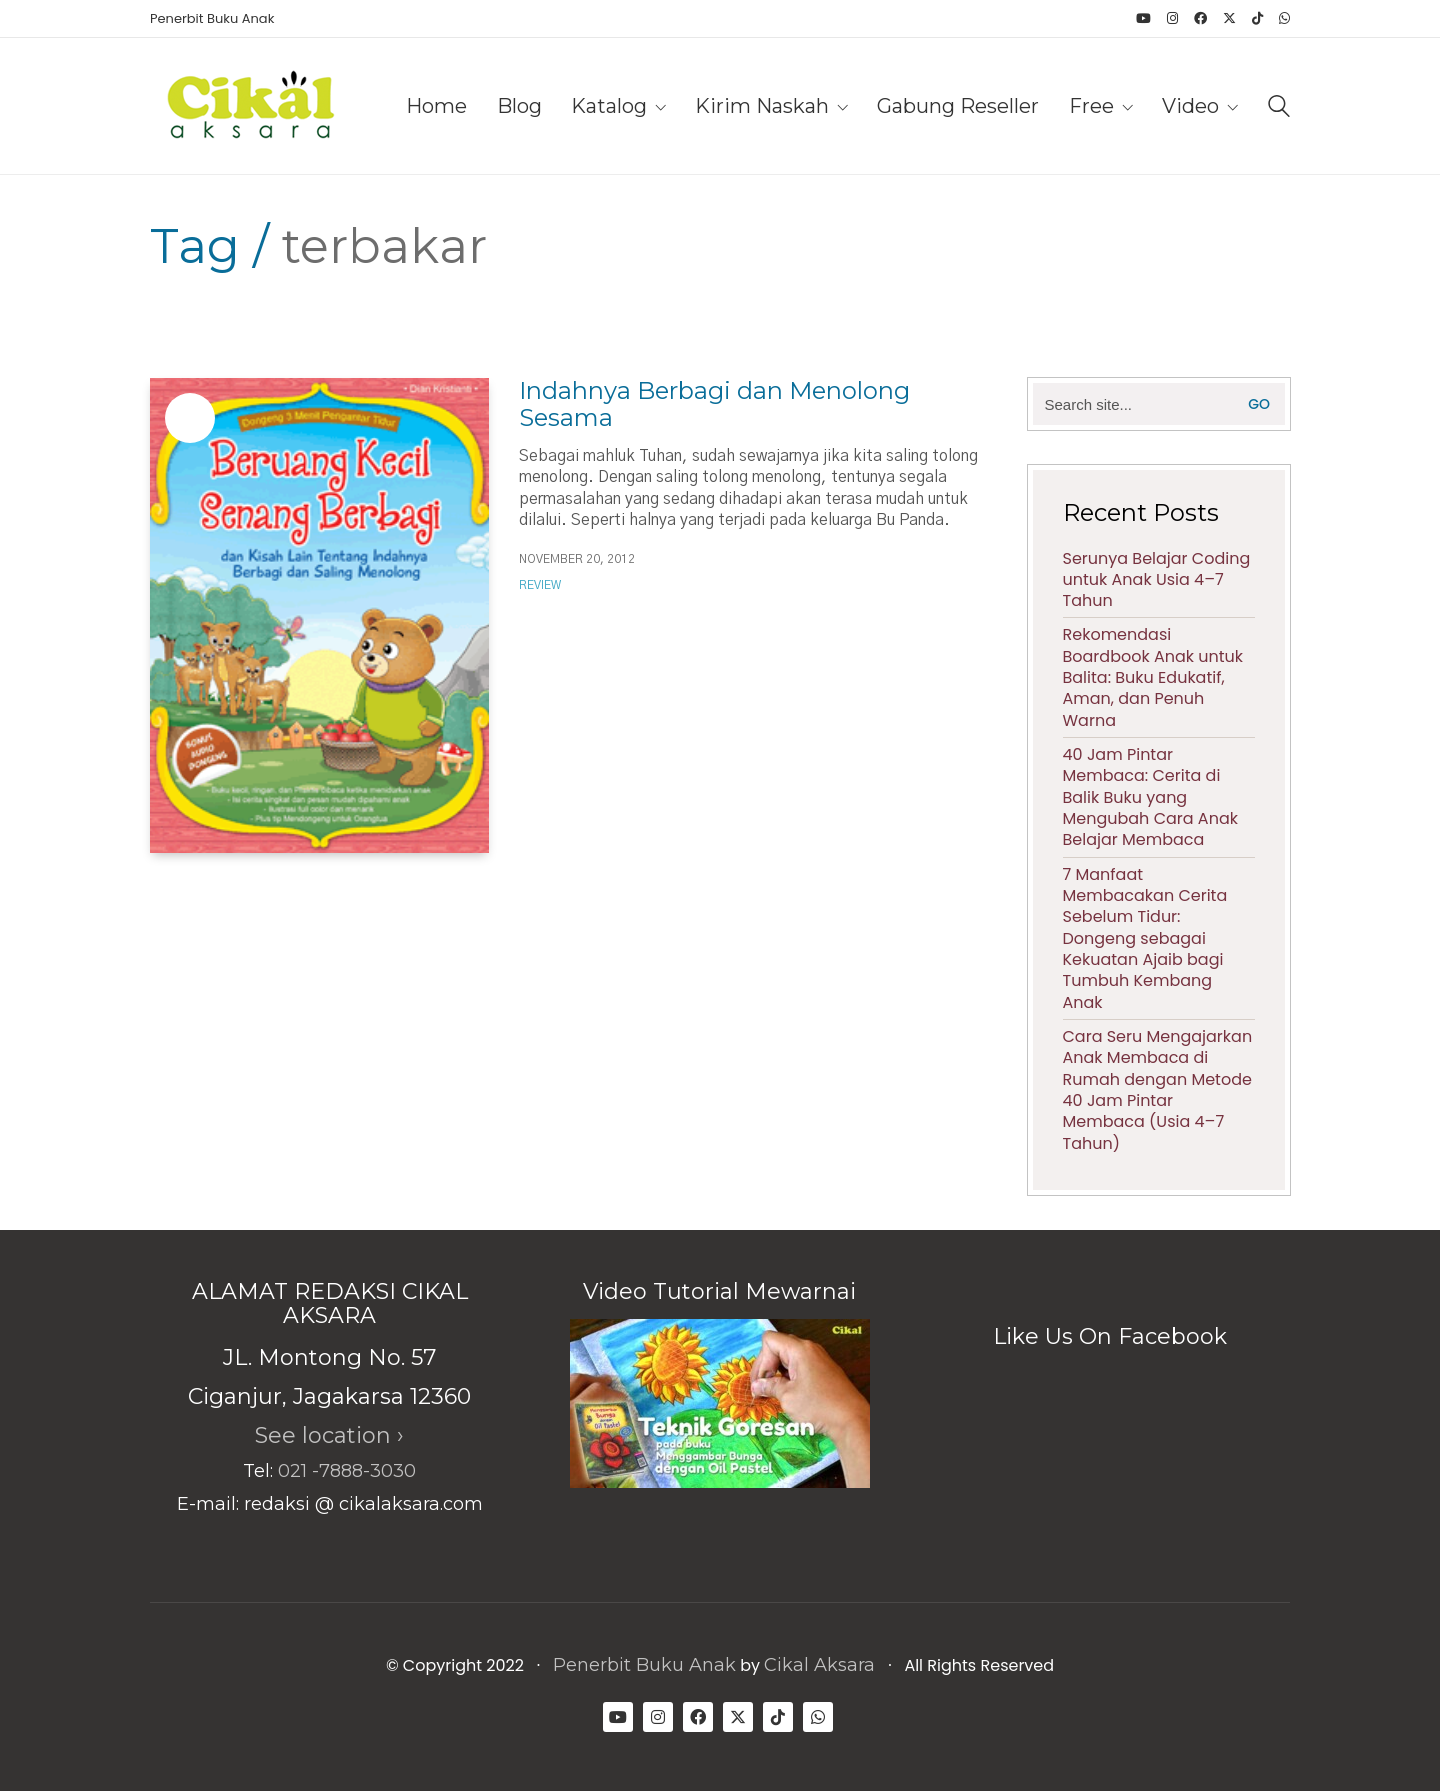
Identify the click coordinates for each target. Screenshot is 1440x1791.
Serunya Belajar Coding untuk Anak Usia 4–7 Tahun (1157, 580)
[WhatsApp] (818, 1717)
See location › (329, 1435)
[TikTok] (778, 1717)
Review (540, 585)
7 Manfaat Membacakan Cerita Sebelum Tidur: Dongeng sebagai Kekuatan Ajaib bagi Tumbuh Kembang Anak (1145, 938)
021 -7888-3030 (347, 1471)
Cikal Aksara (819, 1665)
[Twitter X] (738, 1717)
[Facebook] (698, 1717)
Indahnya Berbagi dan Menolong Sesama (714, 404)
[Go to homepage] (250, 106)
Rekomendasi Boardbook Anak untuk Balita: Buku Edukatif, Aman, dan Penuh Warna (1153, 677)
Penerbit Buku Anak (644, 1665)
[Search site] (1279, 108)
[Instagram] (658, 1717)
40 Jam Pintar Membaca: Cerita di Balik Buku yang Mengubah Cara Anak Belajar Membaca (1150, 797)
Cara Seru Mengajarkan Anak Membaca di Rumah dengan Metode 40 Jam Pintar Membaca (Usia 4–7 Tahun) (1158, 1090)
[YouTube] (618, 1717)
